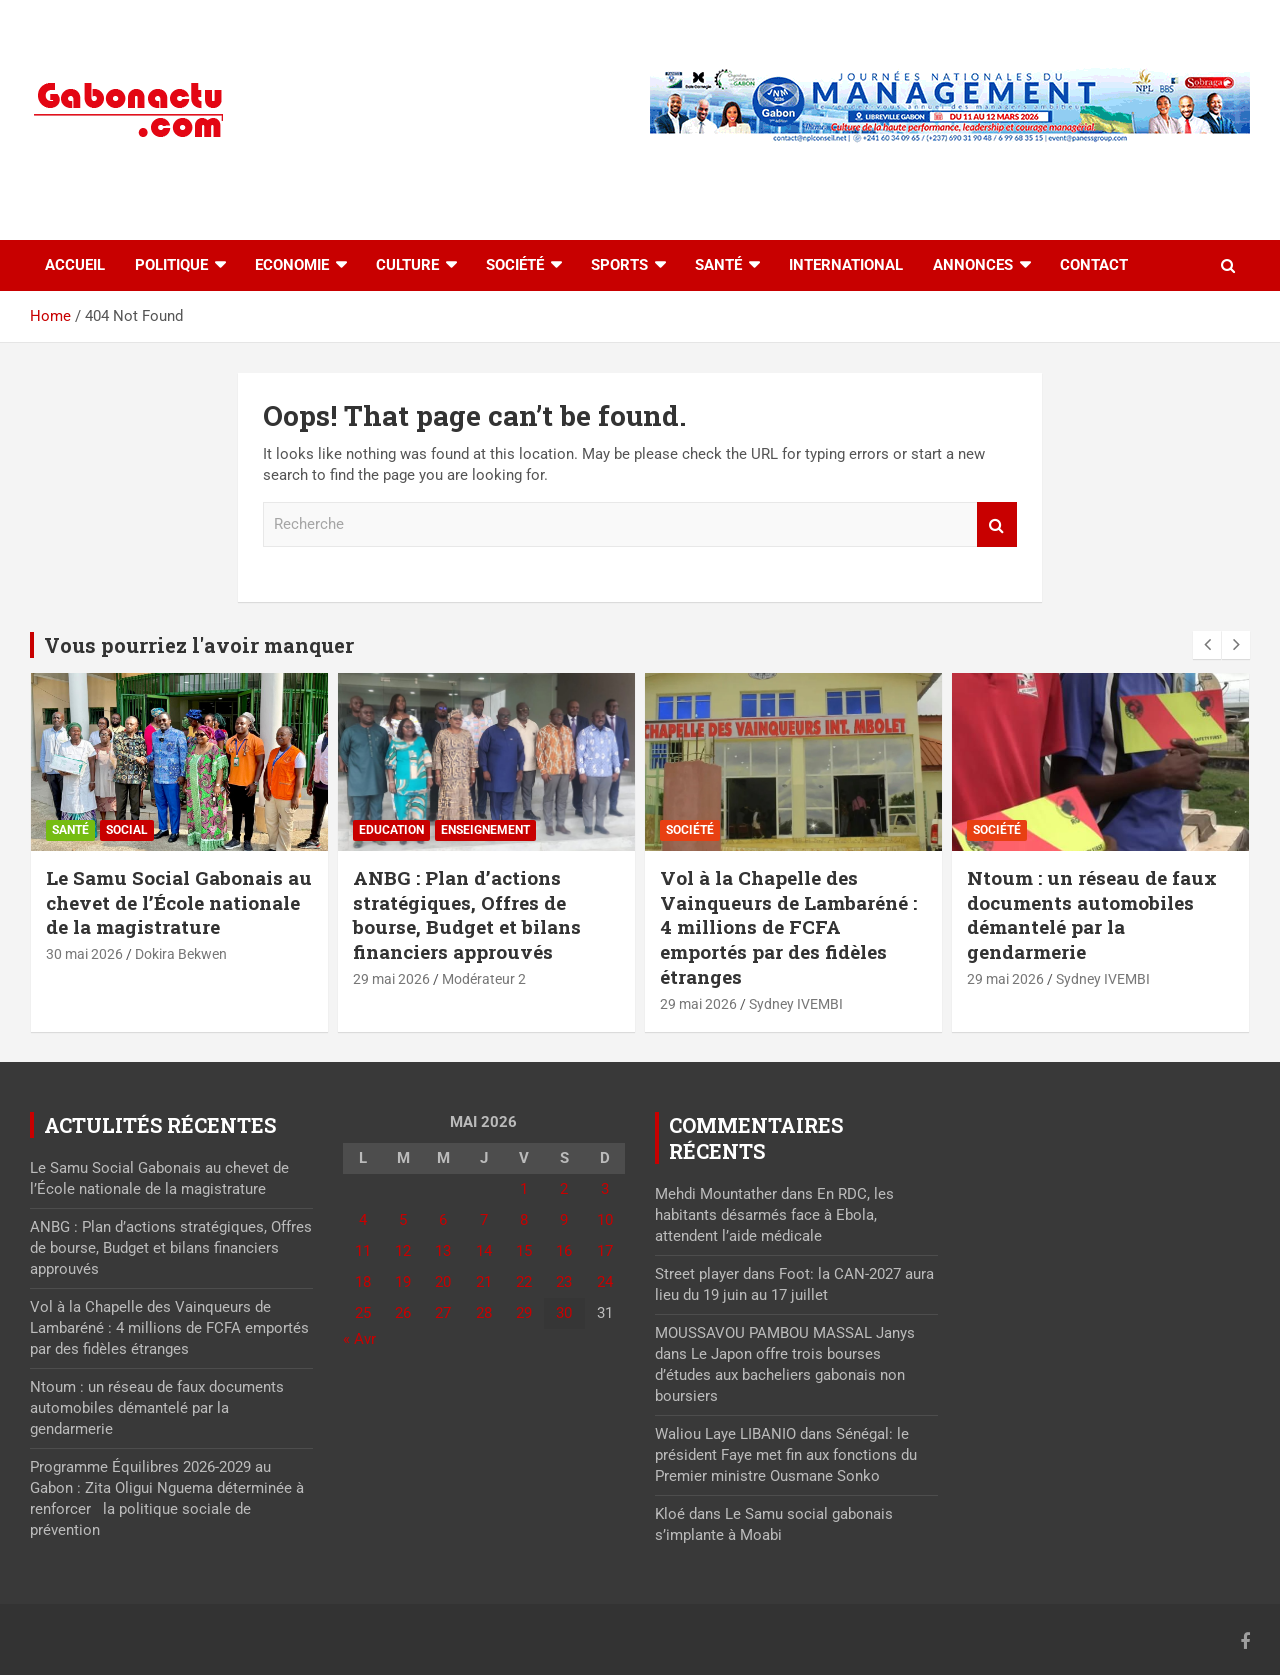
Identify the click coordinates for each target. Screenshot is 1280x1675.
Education (391, 830)
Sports (619, 265)
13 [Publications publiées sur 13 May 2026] (443, 1251)
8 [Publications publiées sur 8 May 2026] (524, 1220)
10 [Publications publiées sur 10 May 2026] (605, 1220)
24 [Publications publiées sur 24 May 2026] (605, 1282)
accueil (75, 265)
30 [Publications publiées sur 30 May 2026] (564, 1313)
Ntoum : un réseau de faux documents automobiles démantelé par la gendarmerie (1092, 914)
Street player (697, 1274)
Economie (292, 265)
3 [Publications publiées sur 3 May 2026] (605, 1189)
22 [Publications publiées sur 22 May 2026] (524, 1282)
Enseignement (485, 830)
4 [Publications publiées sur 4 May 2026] (363, 1220)
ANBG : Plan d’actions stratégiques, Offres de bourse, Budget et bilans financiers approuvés (467, 914)
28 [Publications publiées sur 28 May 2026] (484, 1313)
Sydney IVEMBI (796, 1004)
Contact (1094, 265)
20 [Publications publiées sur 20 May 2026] (443, 1282)
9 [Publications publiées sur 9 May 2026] (564, 1220)
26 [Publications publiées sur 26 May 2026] (403, 1313)
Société (515, 265)
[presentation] (1207, 645)
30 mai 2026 (84, 954)
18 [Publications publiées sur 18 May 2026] (363, 1282)
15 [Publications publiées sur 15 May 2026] (524, 1251)
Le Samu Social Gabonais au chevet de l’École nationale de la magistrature (179, 902)
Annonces (973, 265)
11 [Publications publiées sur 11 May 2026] (363, 1251)
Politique (171, 265)
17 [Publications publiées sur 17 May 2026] (605, 1251)
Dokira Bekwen (181, 954)
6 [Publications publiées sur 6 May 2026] (443, 1220)
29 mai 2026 (391, 979)
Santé (718, 265)
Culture (407, 265)
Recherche (997, 524)
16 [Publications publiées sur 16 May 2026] (564, 1251)
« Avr (359, 1339)
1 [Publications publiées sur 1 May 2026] (524, 1189)
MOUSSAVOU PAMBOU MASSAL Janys (785, 1333)
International (846, 265)
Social (127, 830)
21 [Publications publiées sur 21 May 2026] (484, 1282)
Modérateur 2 (484, 979)
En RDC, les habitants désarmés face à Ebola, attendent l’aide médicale (774, 1215)
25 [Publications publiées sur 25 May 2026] (363, 1313)
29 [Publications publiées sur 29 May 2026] (524, 1313)
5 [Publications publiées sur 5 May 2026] (403, 1220)
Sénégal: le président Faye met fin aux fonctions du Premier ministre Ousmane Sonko (786, 1455)
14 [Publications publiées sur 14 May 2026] (484, 1251)
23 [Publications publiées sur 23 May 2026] (564, 1282)
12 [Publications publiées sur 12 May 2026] (403, 1251)
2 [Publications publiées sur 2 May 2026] (564, 1189)
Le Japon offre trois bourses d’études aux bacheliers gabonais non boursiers (780, 1375)
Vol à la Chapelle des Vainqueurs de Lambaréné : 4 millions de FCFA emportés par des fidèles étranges (788, 927)
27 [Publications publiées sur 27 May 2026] (443, 1313)
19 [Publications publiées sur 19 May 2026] (403, 1282)
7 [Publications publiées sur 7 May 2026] (484, 1220)
